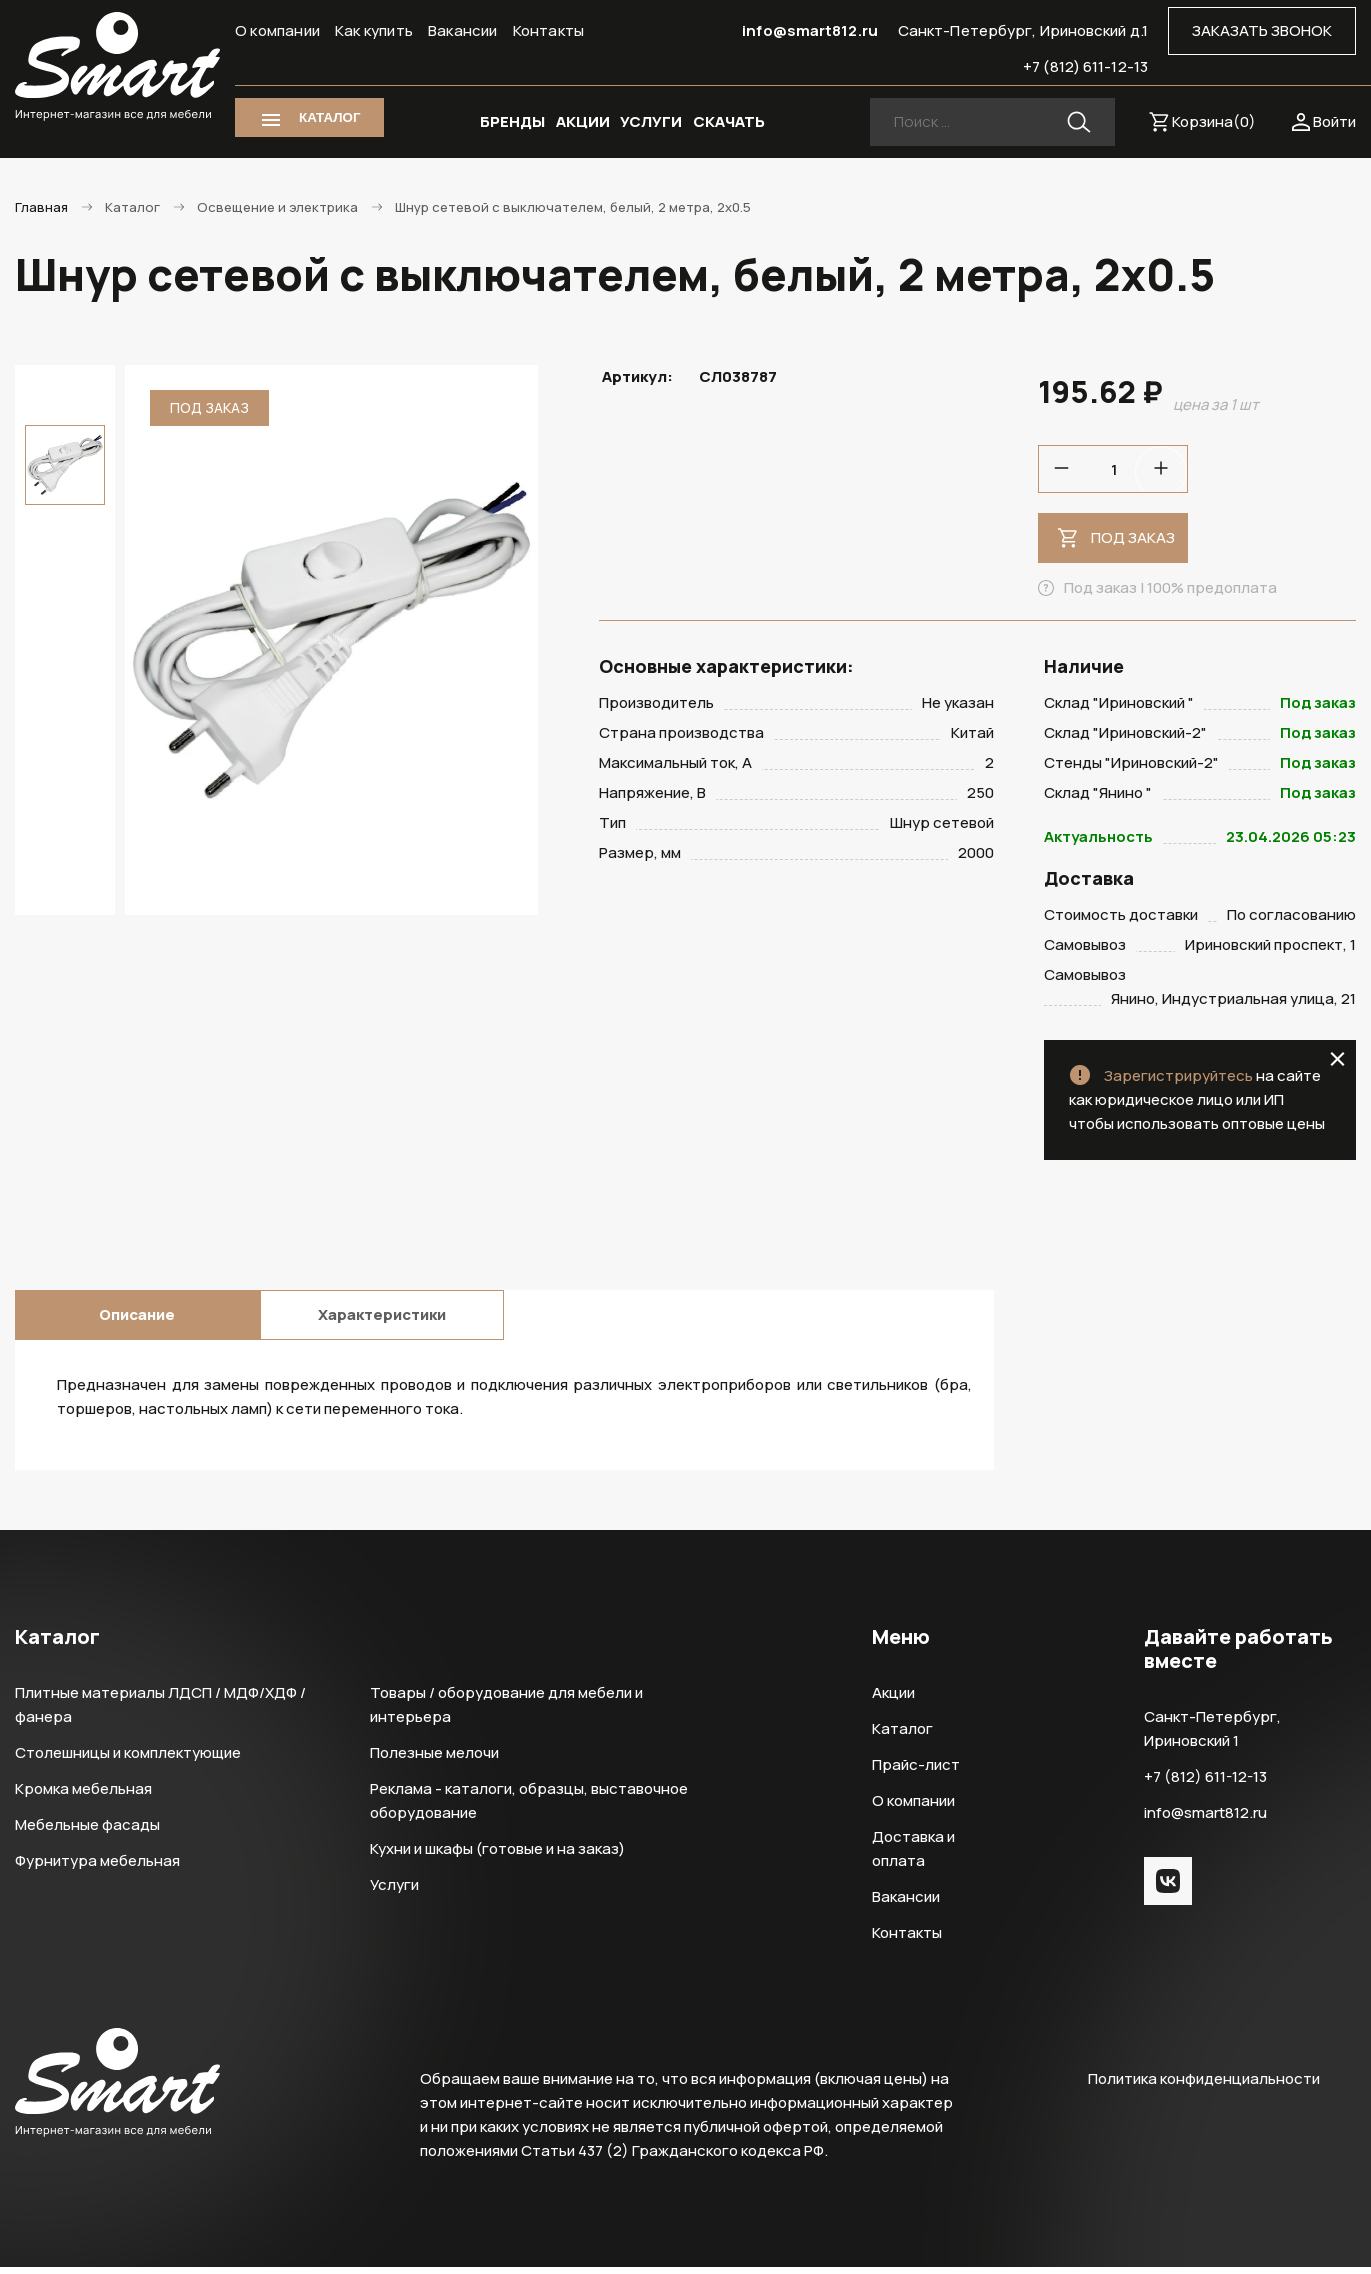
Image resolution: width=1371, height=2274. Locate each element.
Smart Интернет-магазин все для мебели (117, 67)
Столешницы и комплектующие (128, 1759)
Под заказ (1133, 537)
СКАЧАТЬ (729, 121)
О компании (277, 30)
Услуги (394, 1891)
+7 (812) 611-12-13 (1085, 66)
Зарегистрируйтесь (1178, 1082)
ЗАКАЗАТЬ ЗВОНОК (1262, 30)
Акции (893, 1699)
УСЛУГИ (651, 121)
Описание (137, 1321)
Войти (1334, 121)
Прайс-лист (916, 1771)
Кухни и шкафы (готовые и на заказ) (497, 1855)
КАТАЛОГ (329, 117)
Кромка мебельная (83, 1795)
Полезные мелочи (434, 1759)
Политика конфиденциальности (1204, 2085)
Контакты (549, 30)
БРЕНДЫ (512, 121)
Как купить (374, 30)
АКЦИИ (583, 121)
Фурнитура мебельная (97, 1867)
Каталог (902, 1735)
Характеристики (382, 1321)
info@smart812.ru (810, 30)
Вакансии (463, 30)
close (1337, 1066)
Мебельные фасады (87, 1831)
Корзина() (1214, 121)
